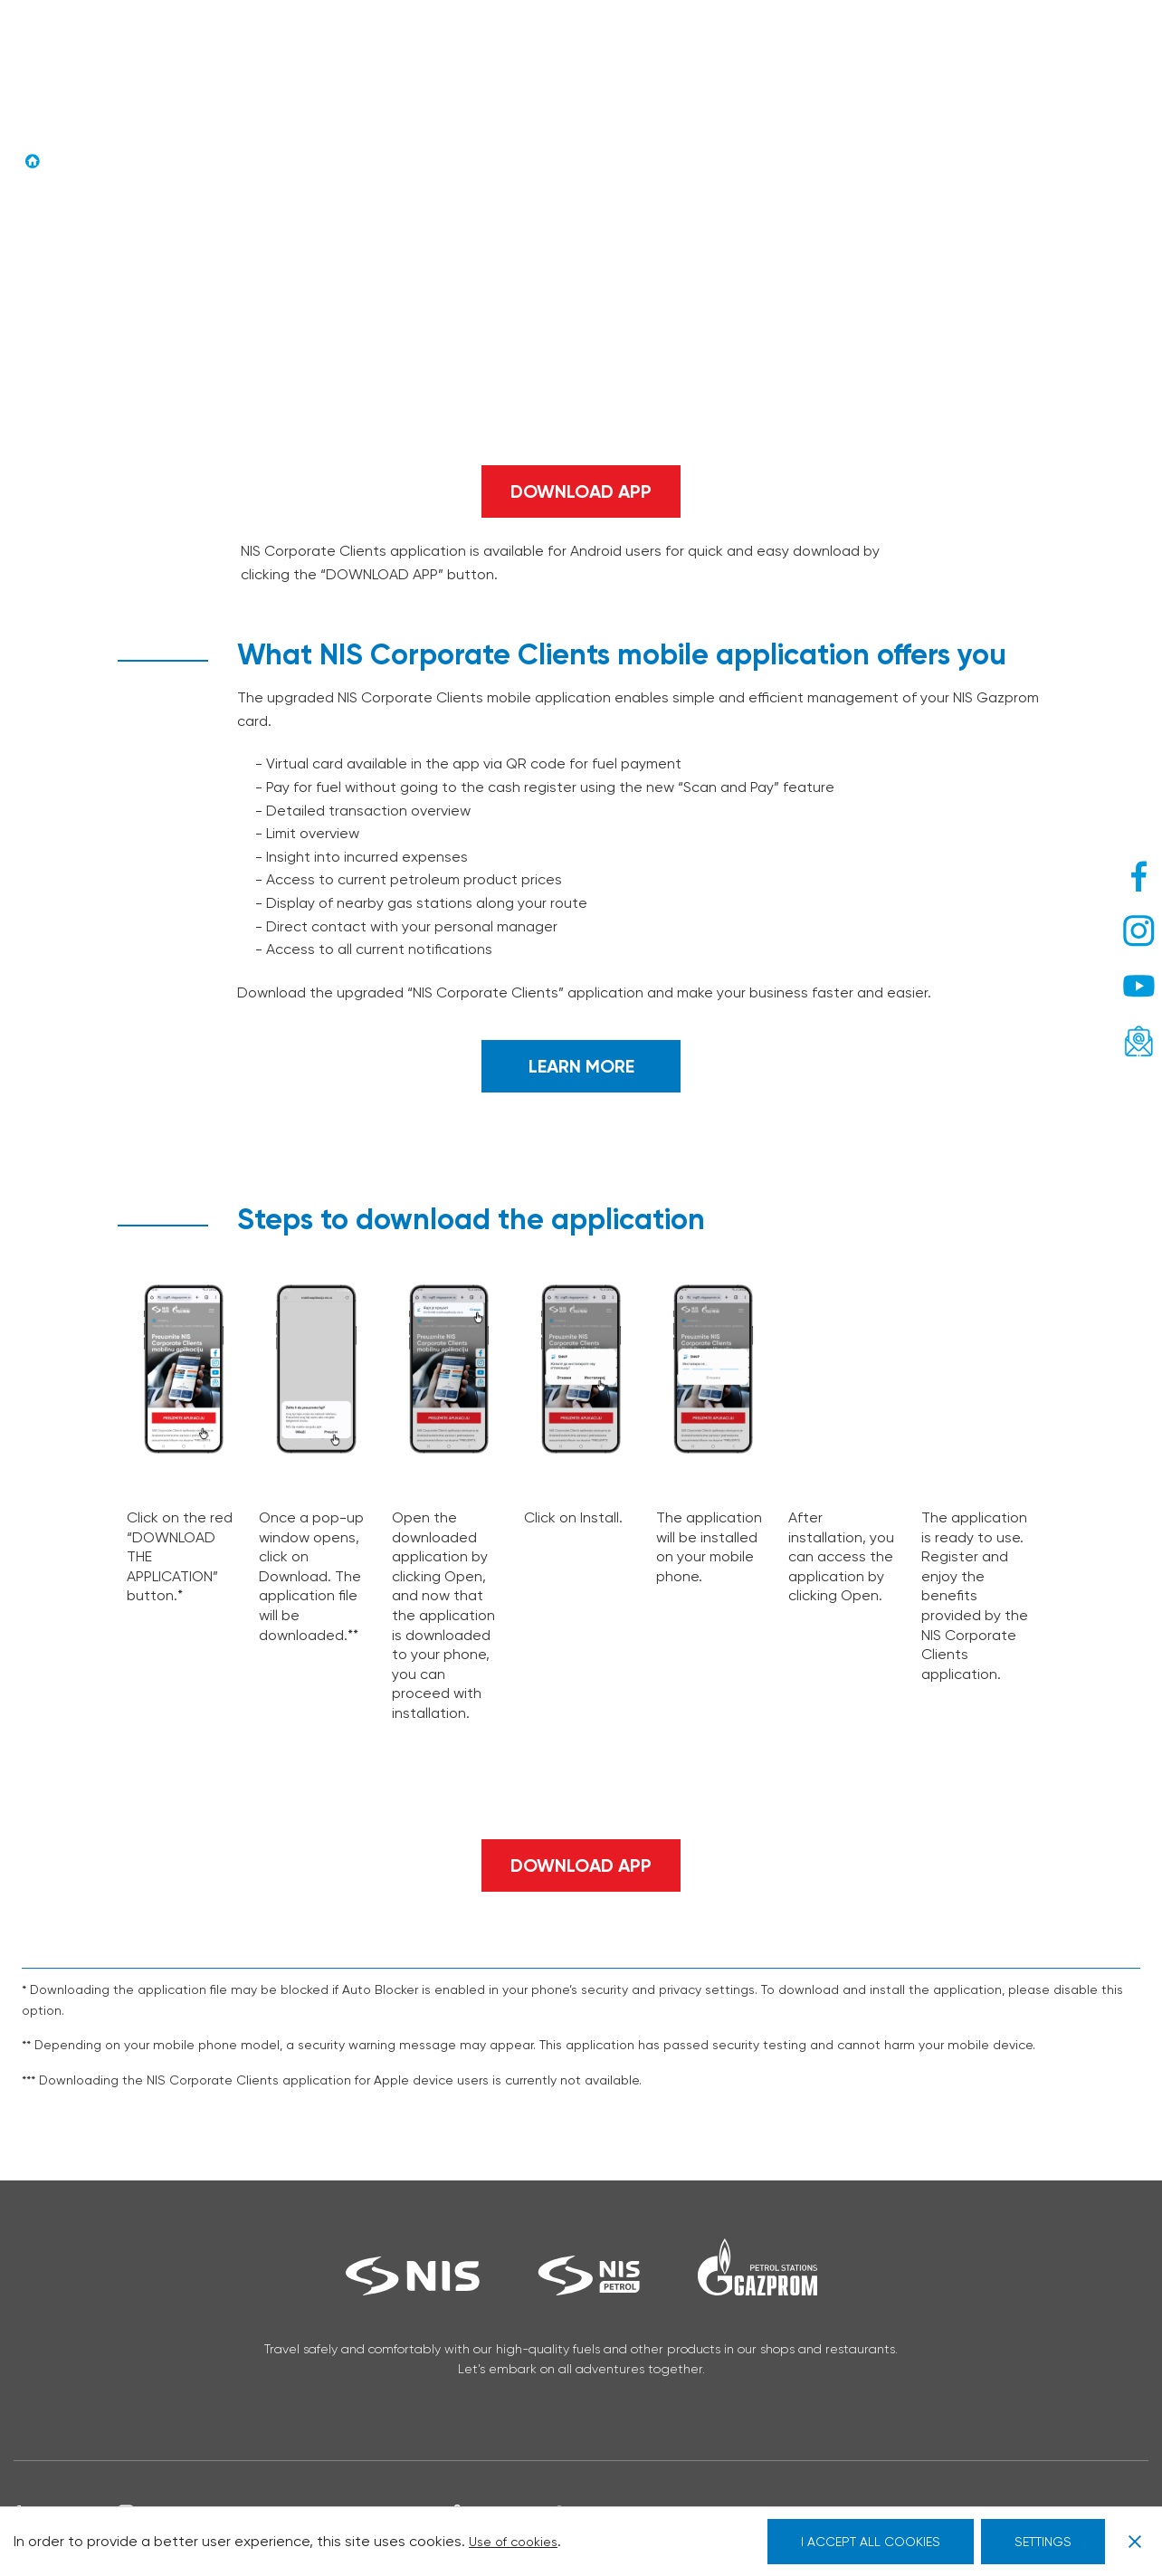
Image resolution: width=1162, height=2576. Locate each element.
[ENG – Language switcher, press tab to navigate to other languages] (1049, 50)
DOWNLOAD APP (581, 491)
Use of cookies (522, 2541)
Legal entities (324, 58)
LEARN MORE (581, 1065)
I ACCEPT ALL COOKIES (870, 2541)
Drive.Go (600, 41)
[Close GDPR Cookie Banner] (1128, 2541)
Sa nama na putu (332, 41)
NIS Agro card (699, 41)
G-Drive (435, 41)
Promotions (812, 41)
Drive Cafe (516, 41)
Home (68, 161)
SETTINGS (1043, 2541)
